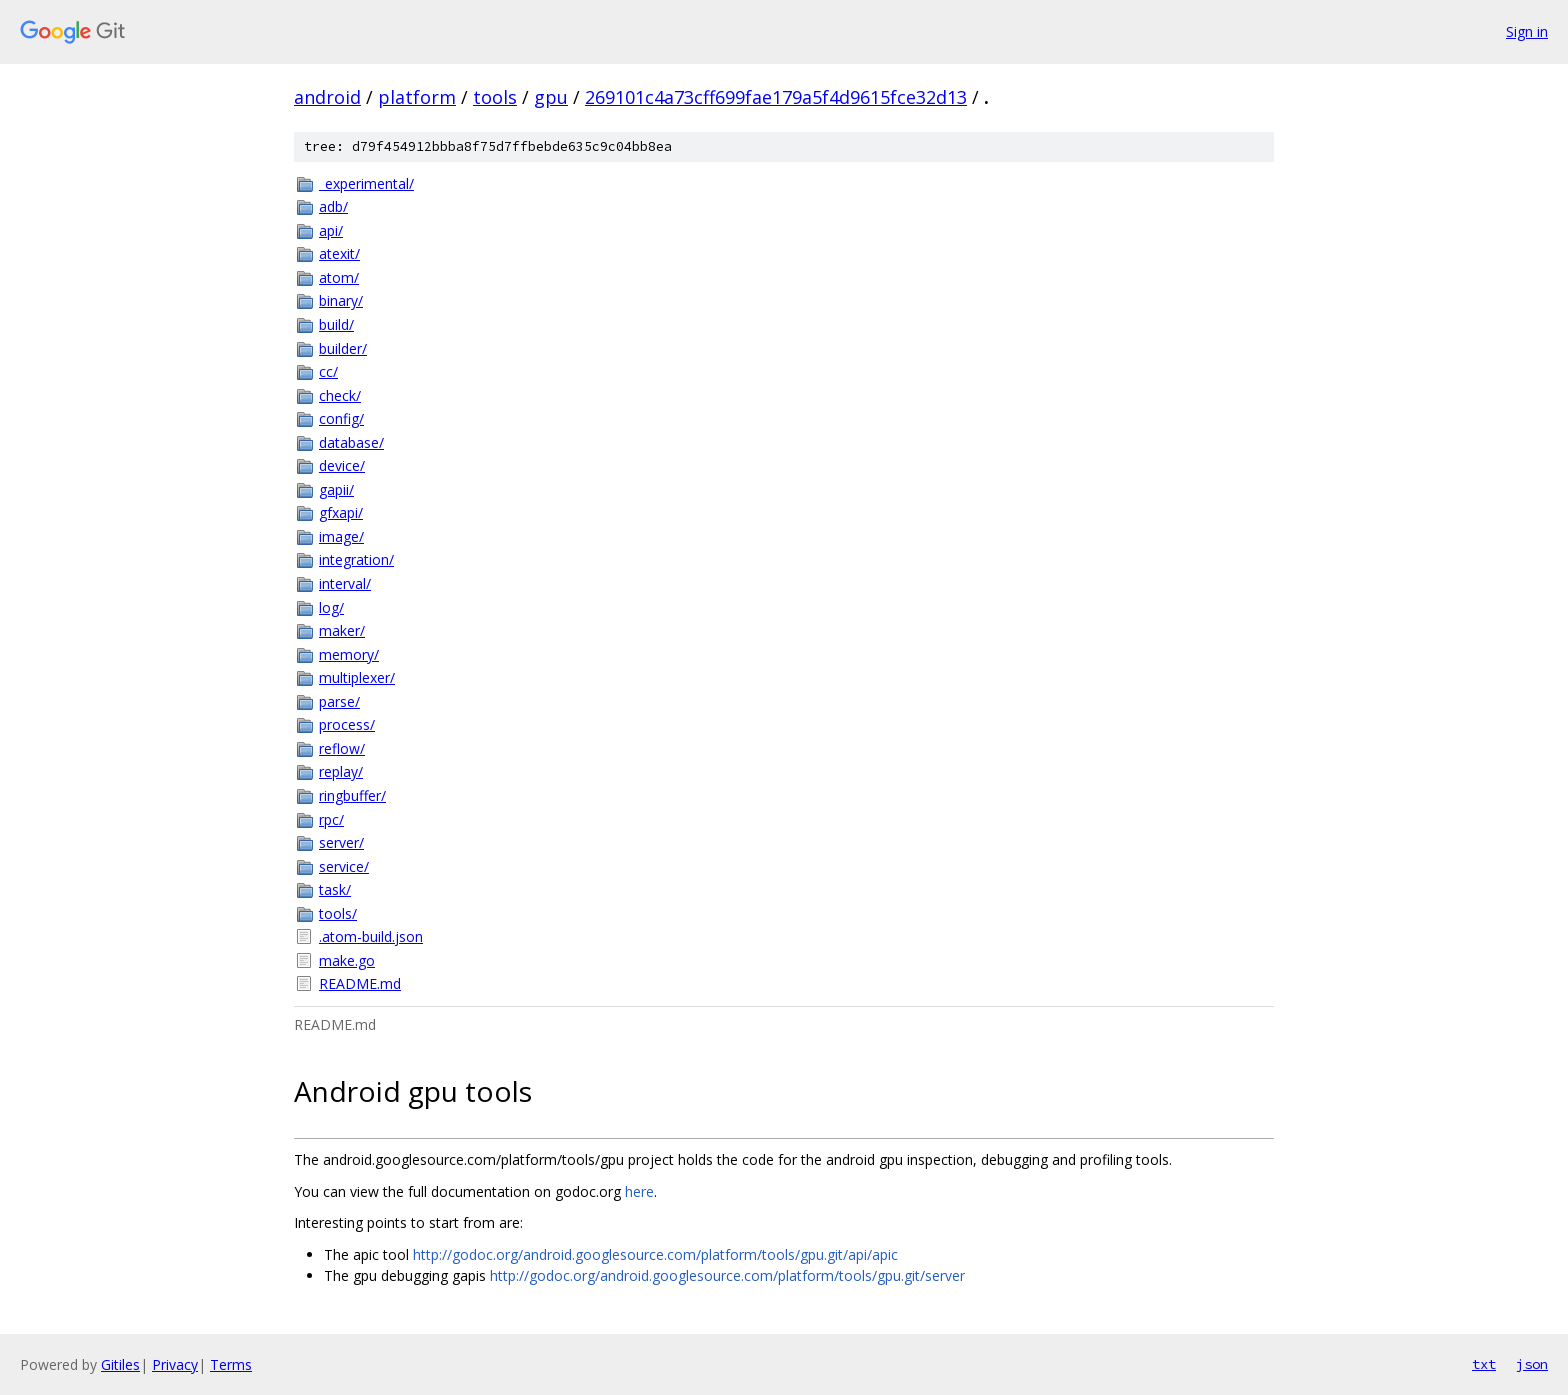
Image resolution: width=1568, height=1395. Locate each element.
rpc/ (331, 819)
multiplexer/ (357, 677)
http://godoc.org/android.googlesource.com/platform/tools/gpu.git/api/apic (655, 1254)
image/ (341, 536)
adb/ (333, 206)
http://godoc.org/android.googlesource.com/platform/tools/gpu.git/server (727, 1275)
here (639, 1191)
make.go (347, 960)
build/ (336, 324)
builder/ (343, 348)
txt (1484, 1364)
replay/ (341, 771)
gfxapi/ (341, 512)
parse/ (339, 701)
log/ (331, 607)
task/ (335, 889)
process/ (347, 724)
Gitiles (120, 1364)
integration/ (356, 559)
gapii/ (336, 489)
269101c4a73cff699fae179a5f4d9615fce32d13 (776, 97)
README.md (360, 983)
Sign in (1527, 31)
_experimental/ (366, 183)
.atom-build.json (371, 936)
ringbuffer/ (352, 795)
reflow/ (342, 748)
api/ (331, 230)
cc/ (328, 371)
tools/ (338, 913)
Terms (231, 1364)
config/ (341, 418)
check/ (340, 395)
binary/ (341, 300)
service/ (344, 866)
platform (417, 97)
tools (495, 97)
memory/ (349, 654)
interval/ (345, 583)
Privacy (175, 1364)
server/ (341, 842)
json (1532, 1364)
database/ (351, 442)
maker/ (342, 630)
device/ (342, 465)
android (327, 97)
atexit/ (339, 253)
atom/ (339, 277)
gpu (551, 97)
